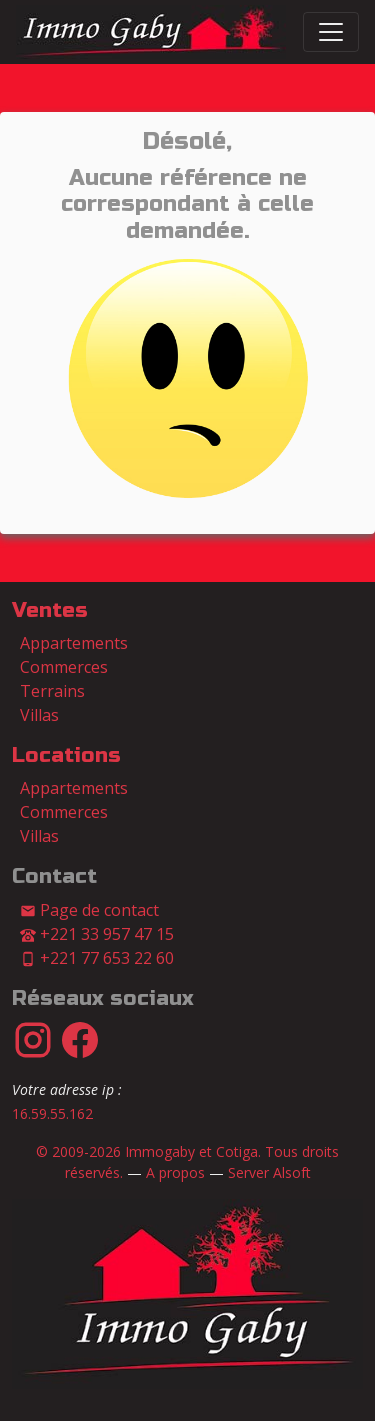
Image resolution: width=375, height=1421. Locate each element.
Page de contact (89, 910)
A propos (175, 1172)
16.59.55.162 (52, 1113)
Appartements (74, 643)
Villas (39, 715)
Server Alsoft (269, 1172)
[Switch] (331, 32)
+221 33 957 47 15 (97, 934)
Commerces (64, 667)
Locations (66, 755)
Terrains (52, 691)
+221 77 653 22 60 (97, 958)
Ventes (50, 610)
